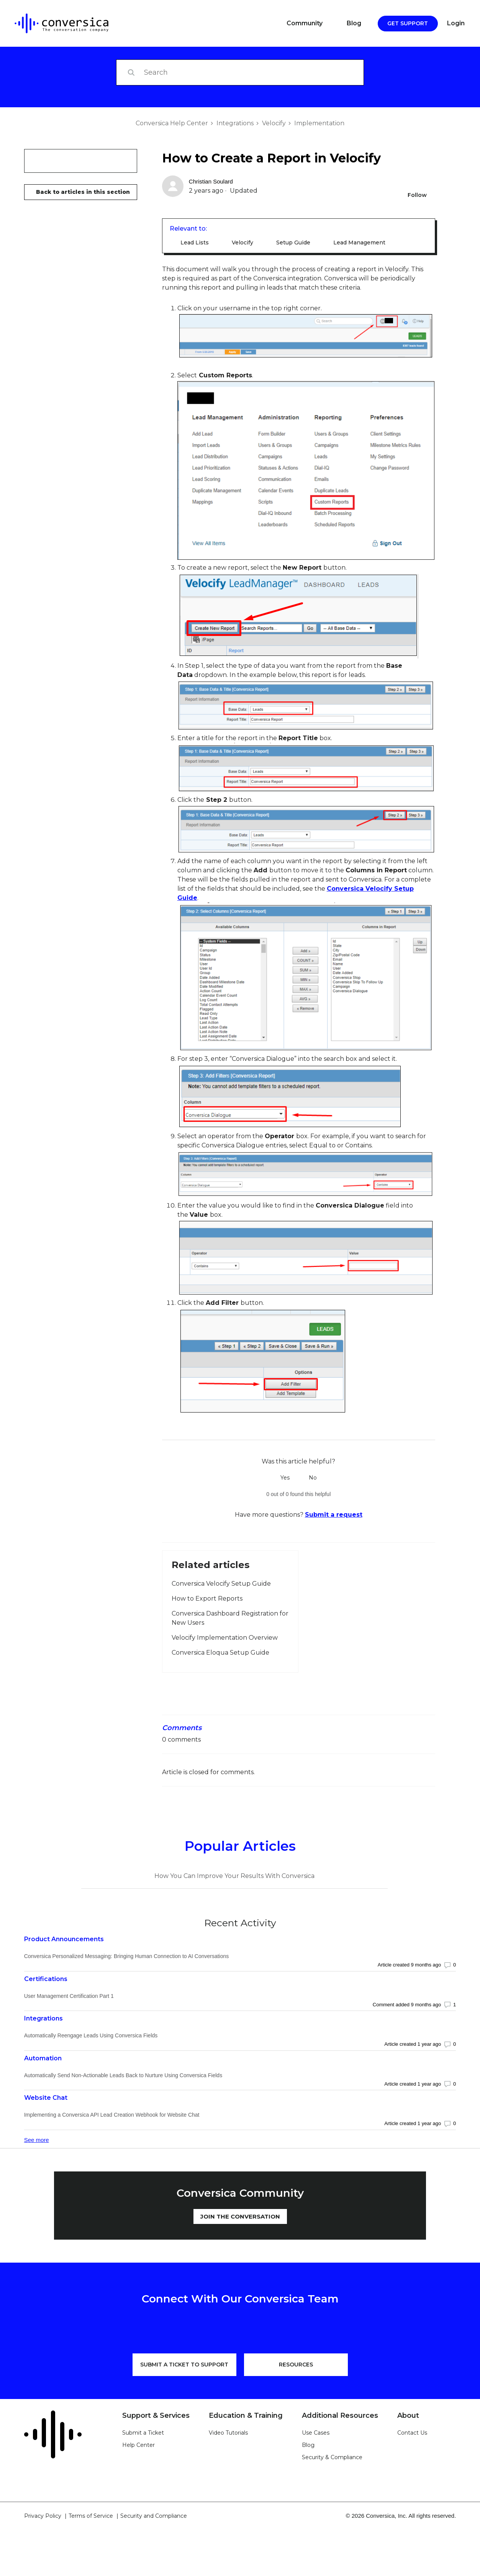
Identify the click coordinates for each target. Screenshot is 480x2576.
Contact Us (412, 2432)
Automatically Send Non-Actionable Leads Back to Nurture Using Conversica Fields (123, 2075)
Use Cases (315, 2432)
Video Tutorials (228, 2432)
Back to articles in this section (83, 191)
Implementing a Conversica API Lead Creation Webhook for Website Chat (112, 2115)
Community (305, 23)
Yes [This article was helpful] (285, 1477)
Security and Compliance (153, 2515)
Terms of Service (91, 2515)
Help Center (138, 2445)
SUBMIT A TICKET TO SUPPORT (184, 2364)
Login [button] (456, 23)
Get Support (407, 23)
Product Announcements (64, 1939)
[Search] (240, 72)
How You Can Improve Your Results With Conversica (234, 1876)
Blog (354, 23)
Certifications (45, 1979)
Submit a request (333, 1514)
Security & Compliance (332, 2457)
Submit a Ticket (143, 2432)
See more (36, 2140)
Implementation (319, 123)
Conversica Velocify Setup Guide (221, 1583)
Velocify (274, 123)
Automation (43, 2058)
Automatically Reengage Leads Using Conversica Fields (91, 2035)
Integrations (235, 123)
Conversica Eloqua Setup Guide (220, 1652)
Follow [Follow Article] (417, 195)
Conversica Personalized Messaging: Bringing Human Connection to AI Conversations (126, 1956)
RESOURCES (296, 2364)
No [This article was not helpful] (313, 1477)
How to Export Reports (207, 1598)
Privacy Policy (42, 2515)
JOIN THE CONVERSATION (240, 2216)
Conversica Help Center (172, 123)
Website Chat (45, 2097)
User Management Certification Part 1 (69, 1996)
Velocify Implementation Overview (225, 1637)
